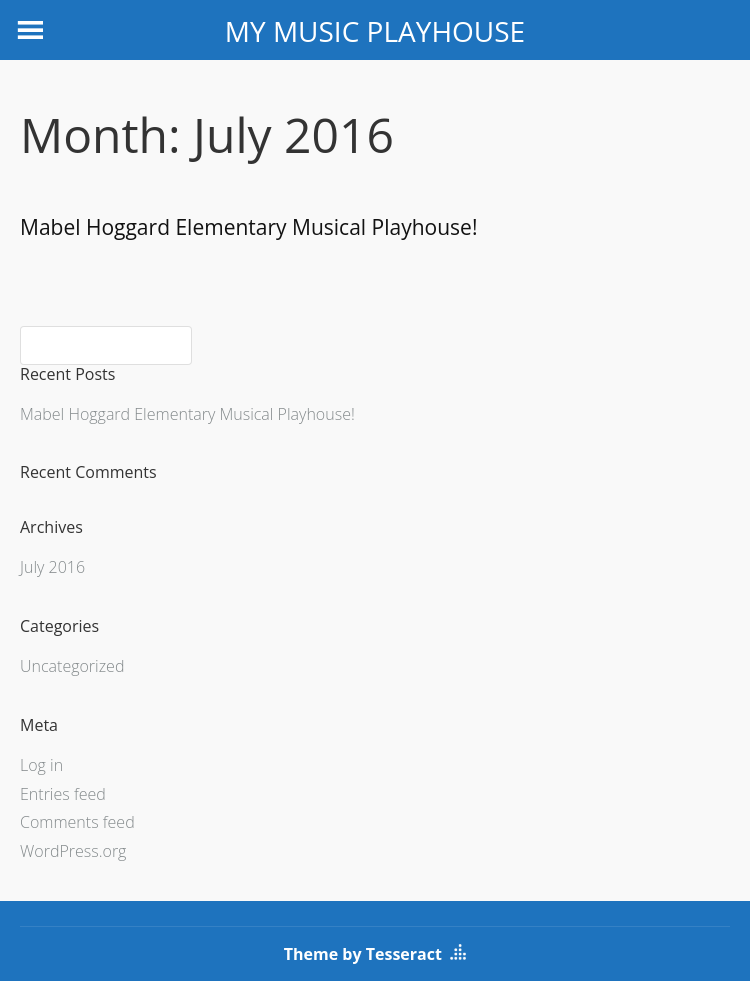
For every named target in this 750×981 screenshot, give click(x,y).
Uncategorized (72, 666)
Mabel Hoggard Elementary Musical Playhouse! (248, 227)
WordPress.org (73, 851)
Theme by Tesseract (363, 954)
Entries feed (63, 794)
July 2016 (52, 567)
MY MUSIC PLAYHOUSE (375, 31)
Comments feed (77, 822)
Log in (41, 765)
